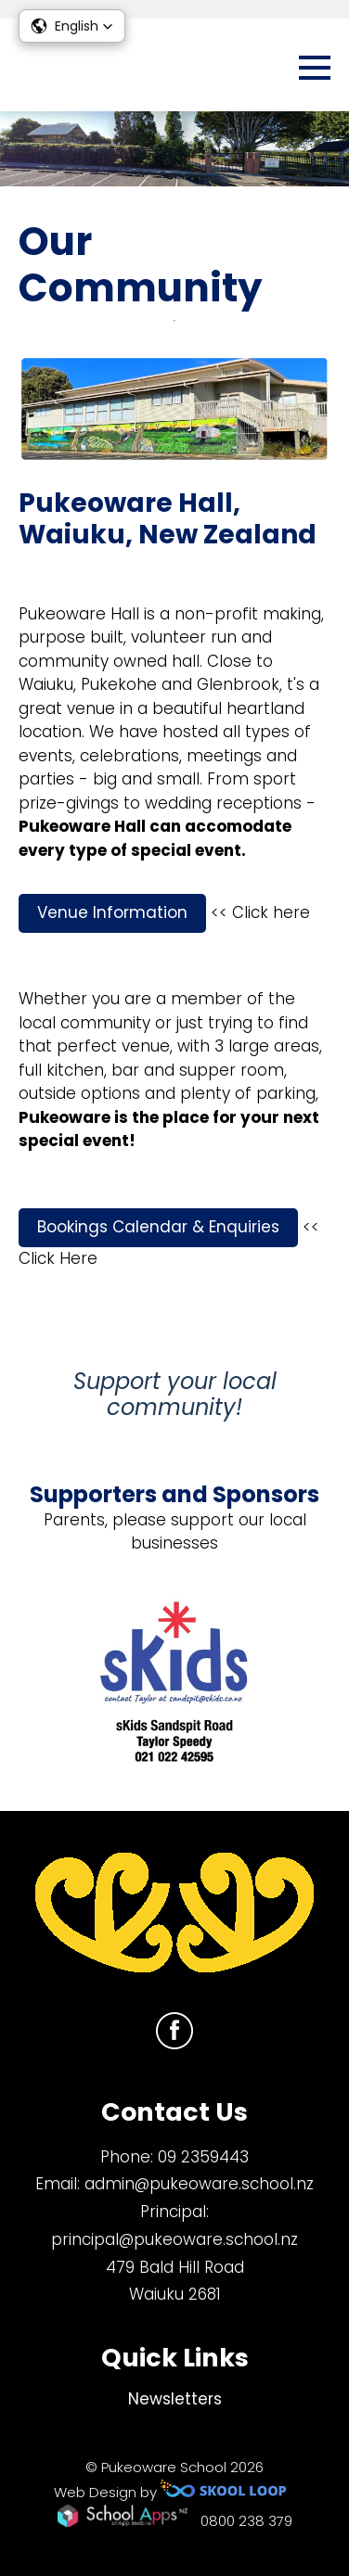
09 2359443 (203, 2157)
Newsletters (175, 2399)
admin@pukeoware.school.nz (199, 2184)
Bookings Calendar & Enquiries (158, 1227)
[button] (72, 26)
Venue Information (112, 912)
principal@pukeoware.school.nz (174, 2239)
